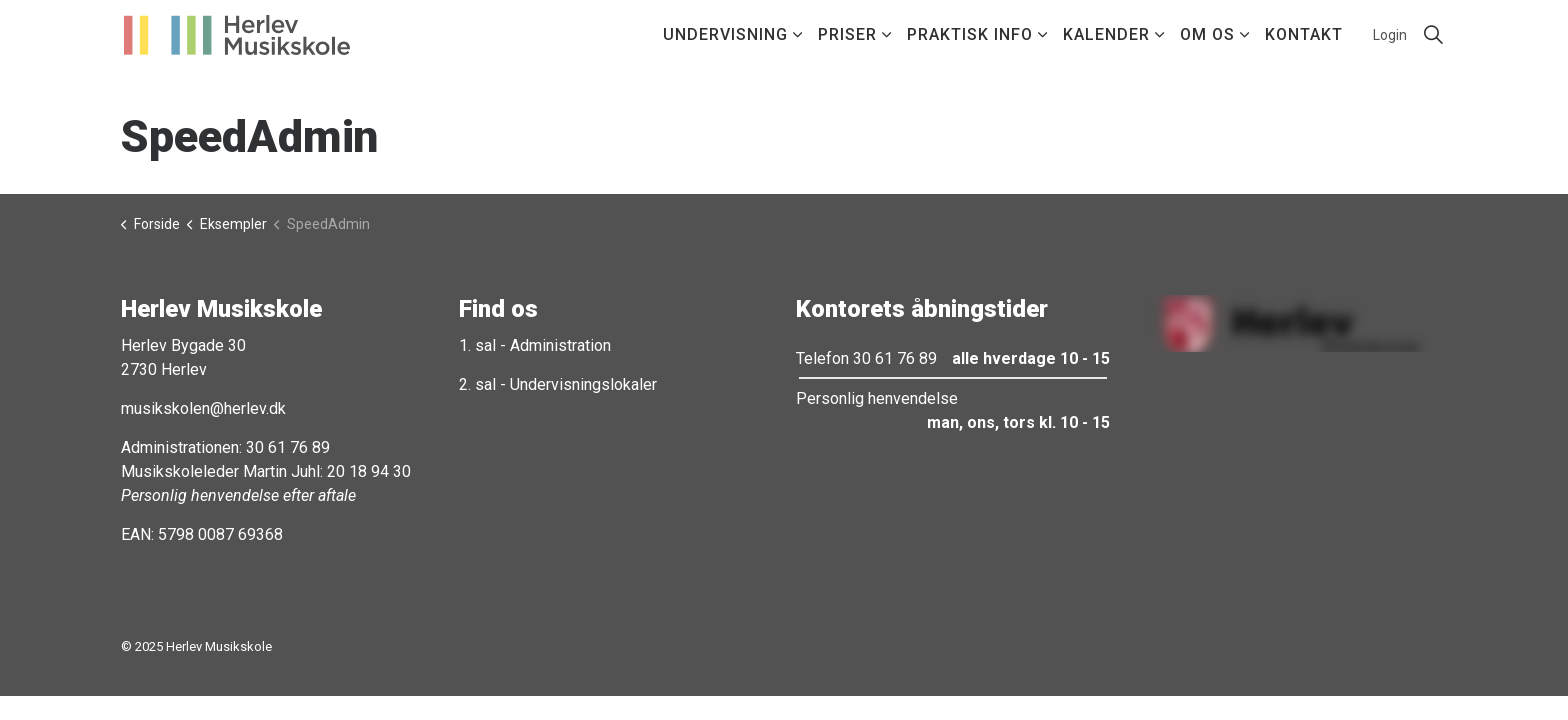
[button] (1291, 323)
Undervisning (725, 34)
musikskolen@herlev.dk (203, 408)
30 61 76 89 (288, 447)
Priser (847, 34)
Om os (1207, 34)
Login (1390, 35)
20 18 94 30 (369, 471)
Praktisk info (970, 34)
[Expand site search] (1433, 35)
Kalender (1106, 34)
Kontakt (1304, 34)
